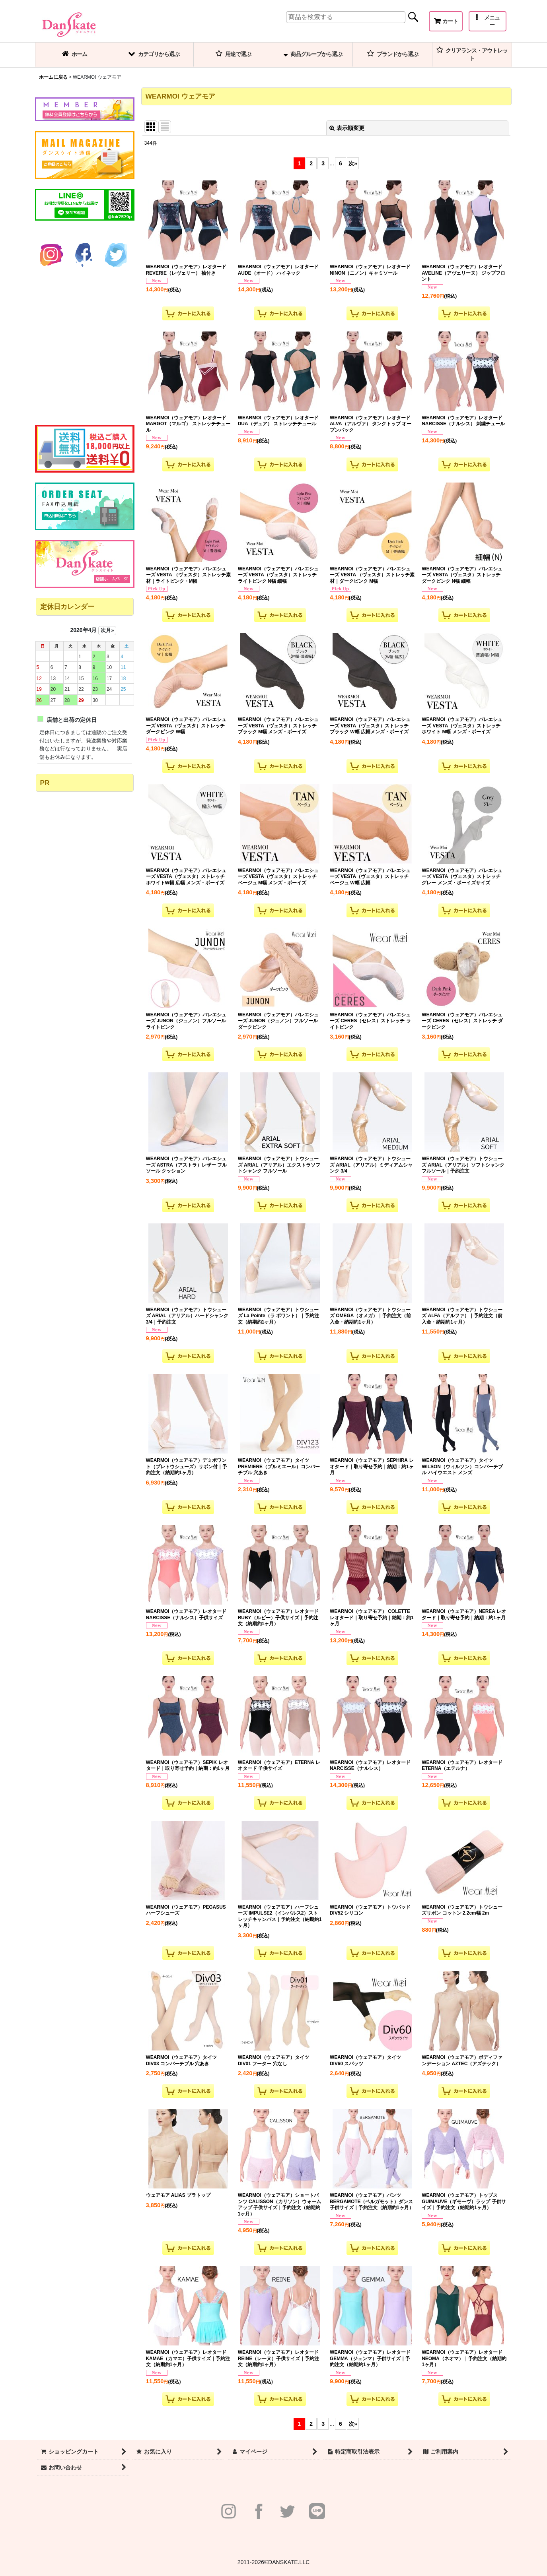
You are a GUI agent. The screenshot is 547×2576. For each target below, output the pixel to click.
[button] (487, 21)
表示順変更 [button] (346, 128)
